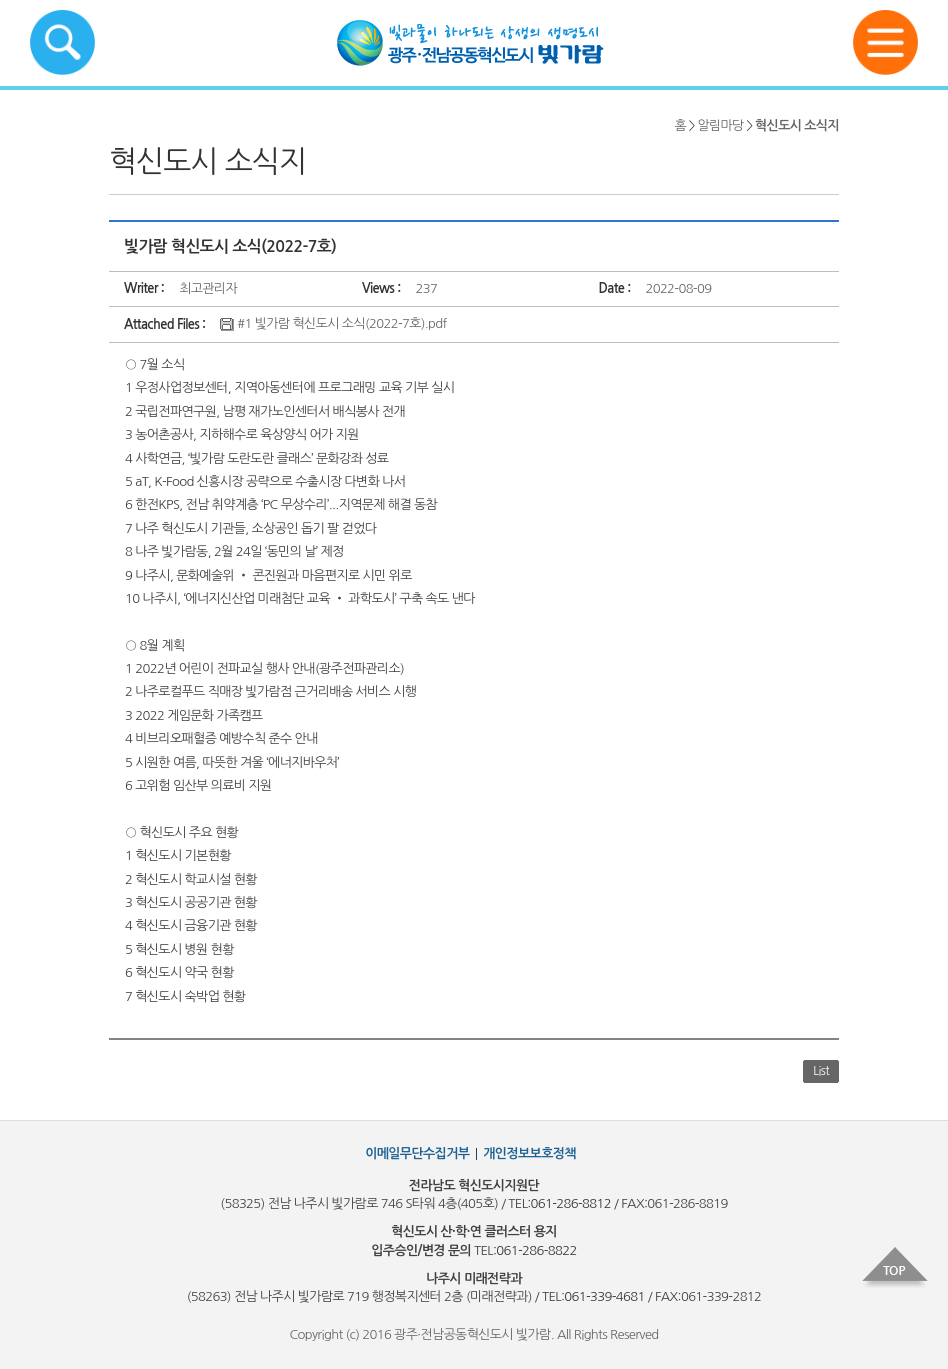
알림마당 (720, 125)
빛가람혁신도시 (474, 43)
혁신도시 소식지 (797, 125)
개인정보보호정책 (529, 1153)
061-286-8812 (571, 1203)
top (895, 1268)
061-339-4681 (604, 1296)
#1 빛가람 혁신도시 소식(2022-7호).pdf (333, 324)
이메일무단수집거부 (417, 1153)
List (821, 1071)
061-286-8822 (536, 1250)
